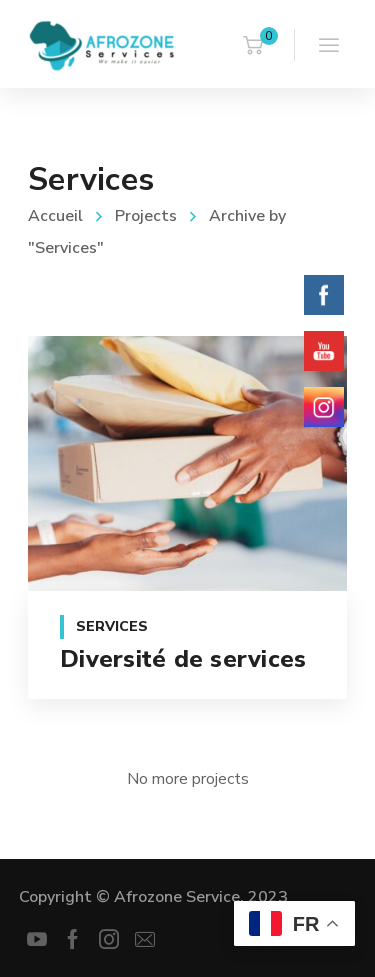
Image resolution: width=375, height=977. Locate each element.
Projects (146, 216)
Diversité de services (183, 659)
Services (112, 626)
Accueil (55, 216)
